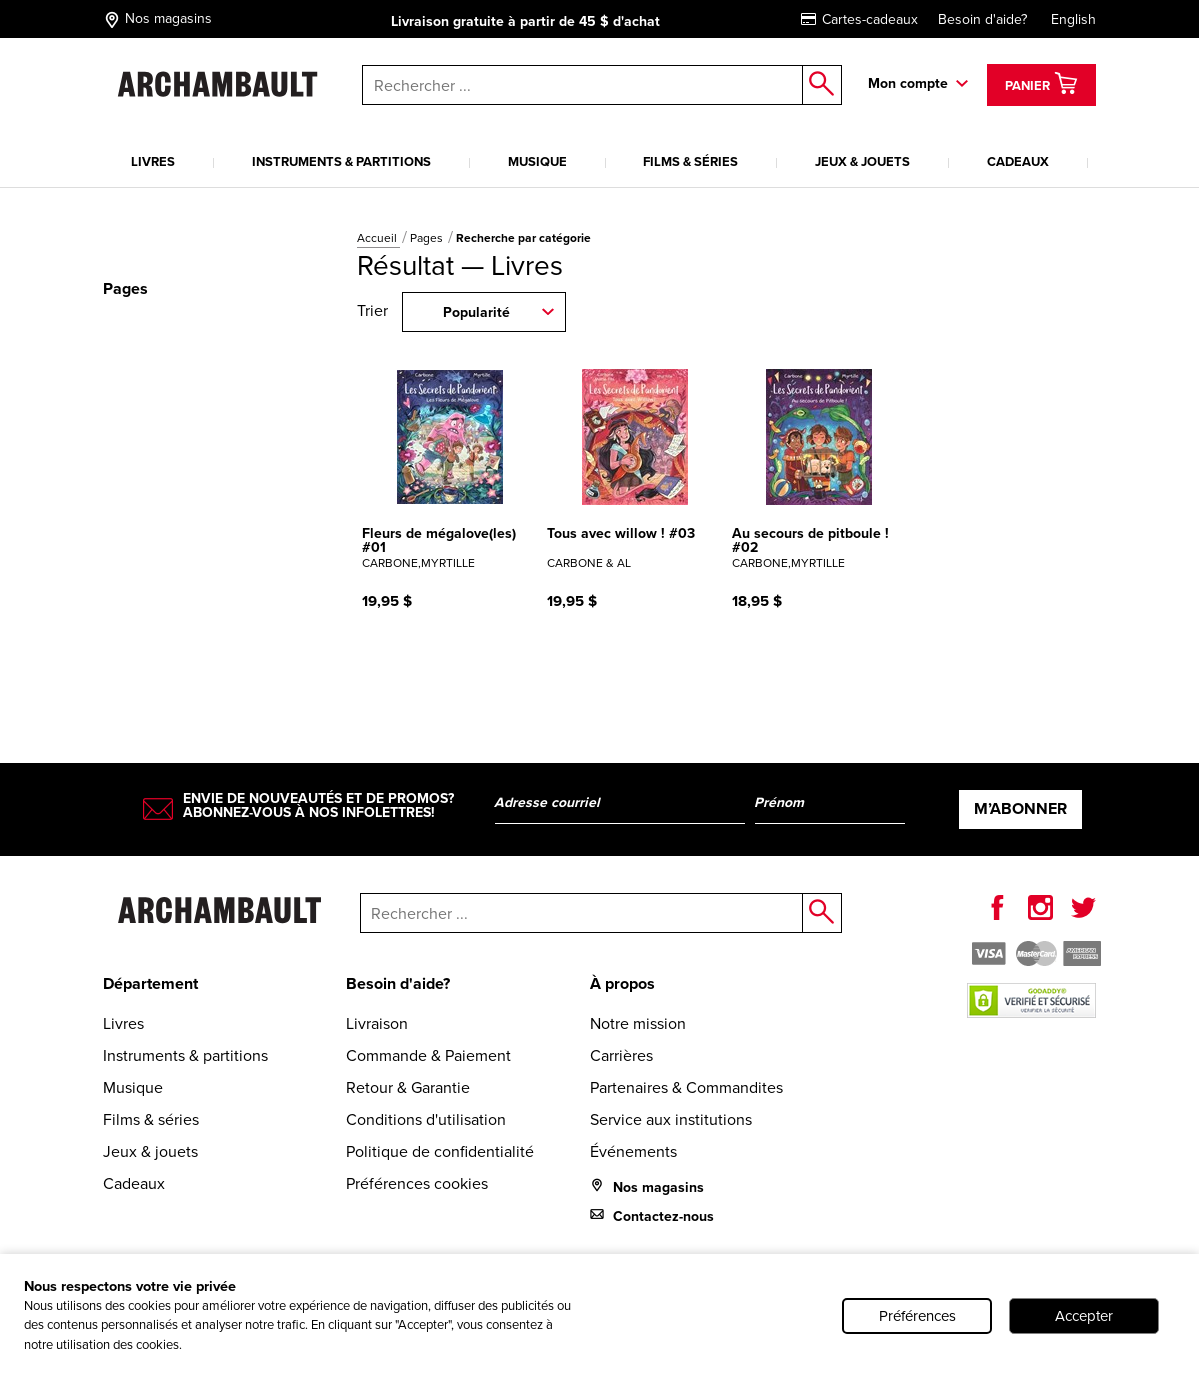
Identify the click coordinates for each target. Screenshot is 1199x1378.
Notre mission (638, 1023)
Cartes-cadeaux (859, 19)
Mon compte (908, 83)
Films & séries (690, 161)
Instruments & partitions (341, 161)
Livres (153, 161)
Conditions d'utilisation (426, 1119)
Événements (633, 1151)
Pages (428, 238)
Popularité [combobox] (476, 312)
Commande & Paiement (428, 1055)
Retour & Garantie (408, 1087)
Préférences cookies (417, 1183)
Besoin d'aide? (982, 19)
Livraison (377, 1023)
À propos (622, 983)
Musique (537, 161)
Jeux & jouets (862, 161)
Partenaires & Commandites (686, 1087)
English (1073, 19)
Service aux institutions (671, 1119)
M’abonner (1020, 808)
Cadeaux (1018, 161)
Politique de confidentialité (440, 1151)
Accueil (378, 238)
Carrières (621, 1055)
